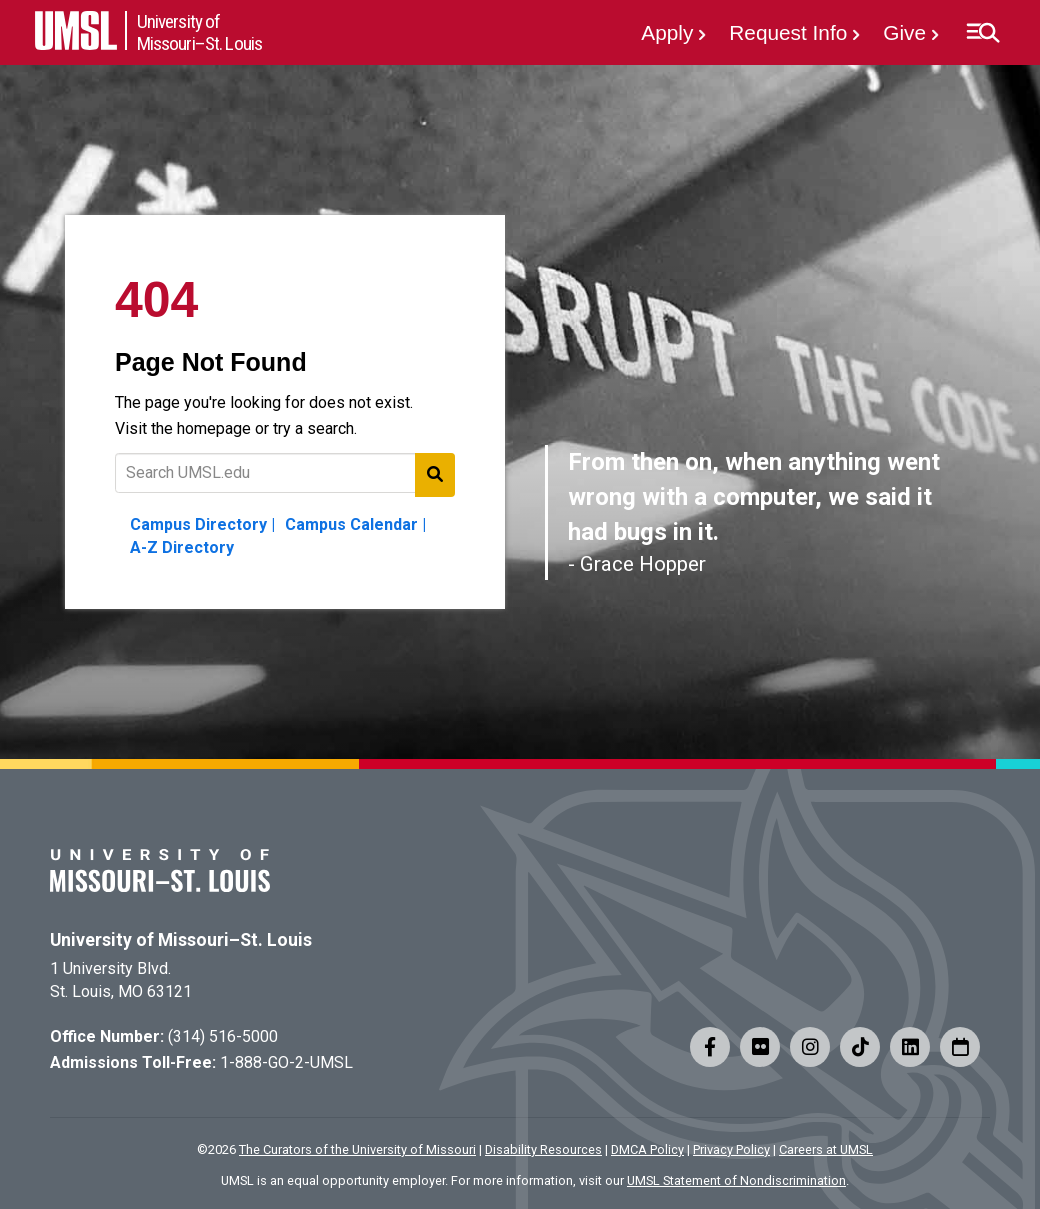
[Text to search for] (285, 473)
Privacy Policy (731, 1149)
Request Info (788, 32)
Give (904, 32)
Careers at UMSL (826, 1149)
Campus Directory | (202, 524)
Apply (667, 32)
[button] (982, 33)
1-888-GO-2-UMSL (286, 1062)
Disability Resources (543, 1149)
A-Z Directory (182, 547)
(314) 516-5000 (223, 1036)
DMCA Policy (647, 1149)
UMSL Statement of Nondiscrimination (736, 1180)
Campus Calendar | (355, 524)
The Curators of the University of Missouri (357, 1149)
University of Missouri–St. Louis (181, 940)
